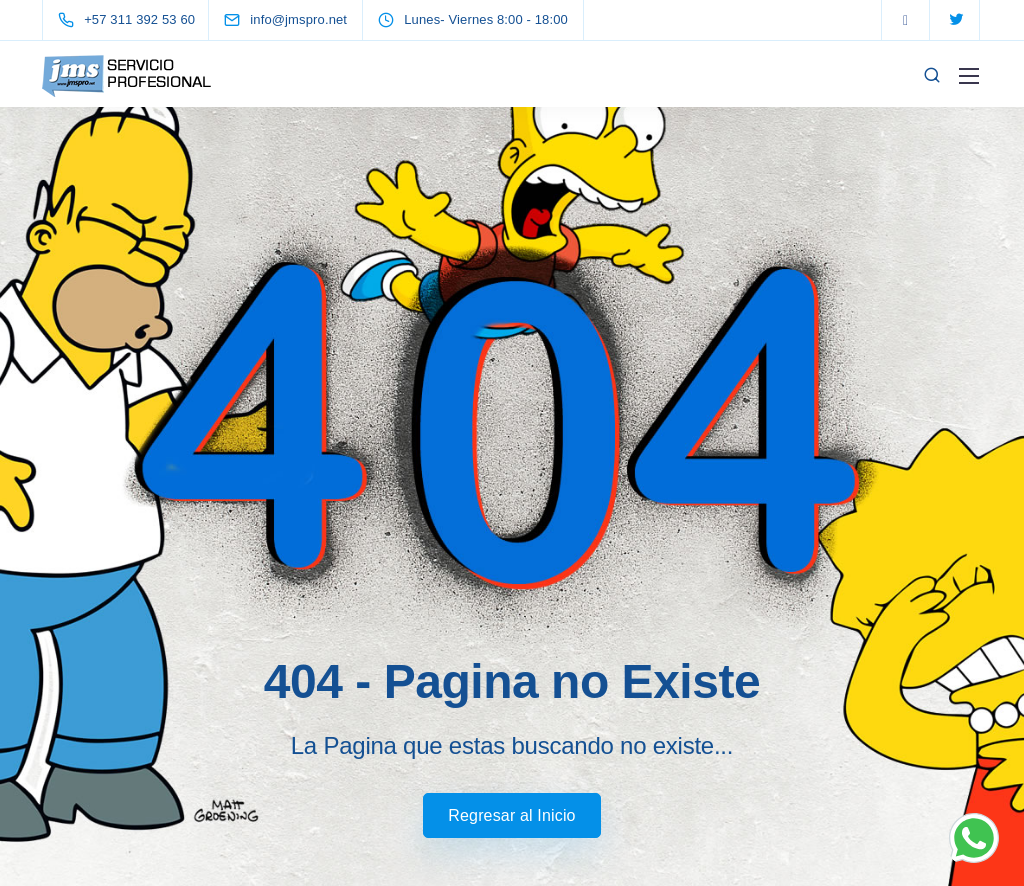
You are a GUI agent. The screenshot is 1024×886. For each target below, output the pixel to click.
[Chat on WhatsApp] (974, 836)
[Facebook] (906, 20)
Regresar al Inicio (511, 815)
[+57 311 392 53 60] (130, 20)
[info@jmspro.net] (303, 19)
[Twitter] (956, 20)
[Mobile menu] (969, 76)
